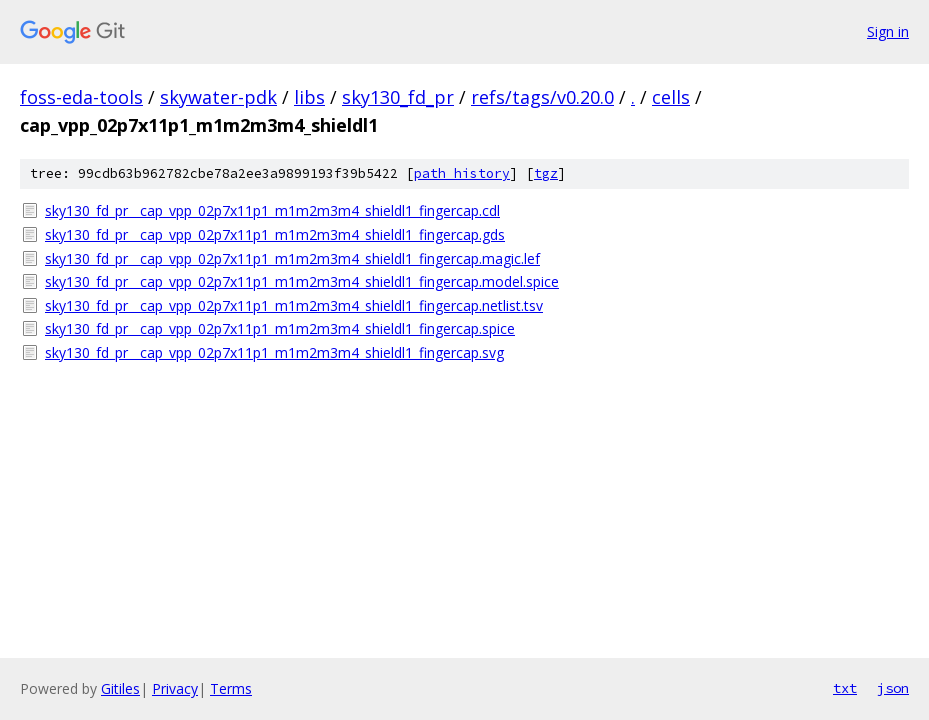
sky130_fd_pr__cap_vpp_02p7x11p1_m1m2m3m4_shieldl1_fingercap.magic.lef (292, 258)
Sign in (888, 31)
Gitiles (120, 688)
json (893, 688)
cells (671, 97)
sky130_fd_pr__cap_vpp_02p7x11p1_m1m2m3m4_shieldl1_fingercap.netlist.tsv (294, 305)
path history (462, 173)
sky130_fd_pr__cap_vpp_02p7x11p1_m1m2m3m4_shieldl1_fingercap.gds (275, 234)
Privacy (175, 688)
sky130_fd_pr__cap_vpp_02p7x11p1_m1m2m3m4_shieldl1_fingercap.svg (274, 352)
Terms (231, 688)
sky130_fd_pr (398, 97)
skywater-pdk (218, 97)
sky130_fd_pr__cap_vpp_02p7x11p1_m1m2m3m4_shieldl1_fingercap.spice (280, 328)
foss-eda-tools (81, 97)
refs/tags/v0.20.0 (542, 97)
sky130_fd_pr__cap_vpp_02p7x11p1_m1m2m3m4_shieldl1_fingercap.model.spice (302, 281)
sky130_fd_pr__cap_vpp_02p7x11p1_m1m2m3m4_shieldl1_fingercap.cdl (272, 210)
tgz (546, 173)
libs (309, 97)
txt (845, 688)
